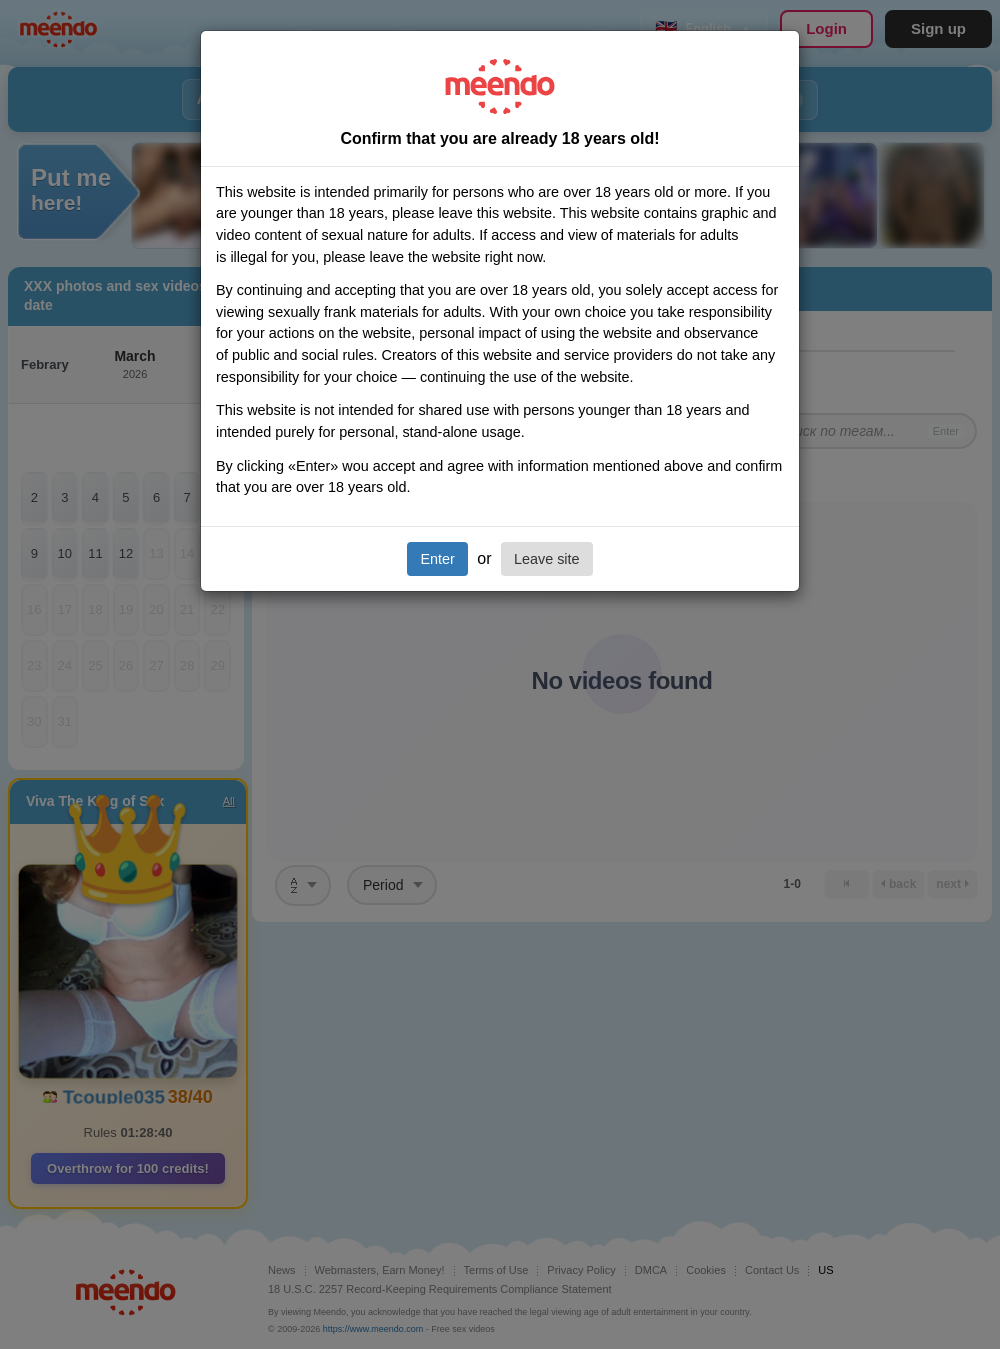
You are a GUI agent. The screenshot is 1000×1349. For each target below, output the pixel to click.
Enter (437, 559)
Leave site (547, 559)
